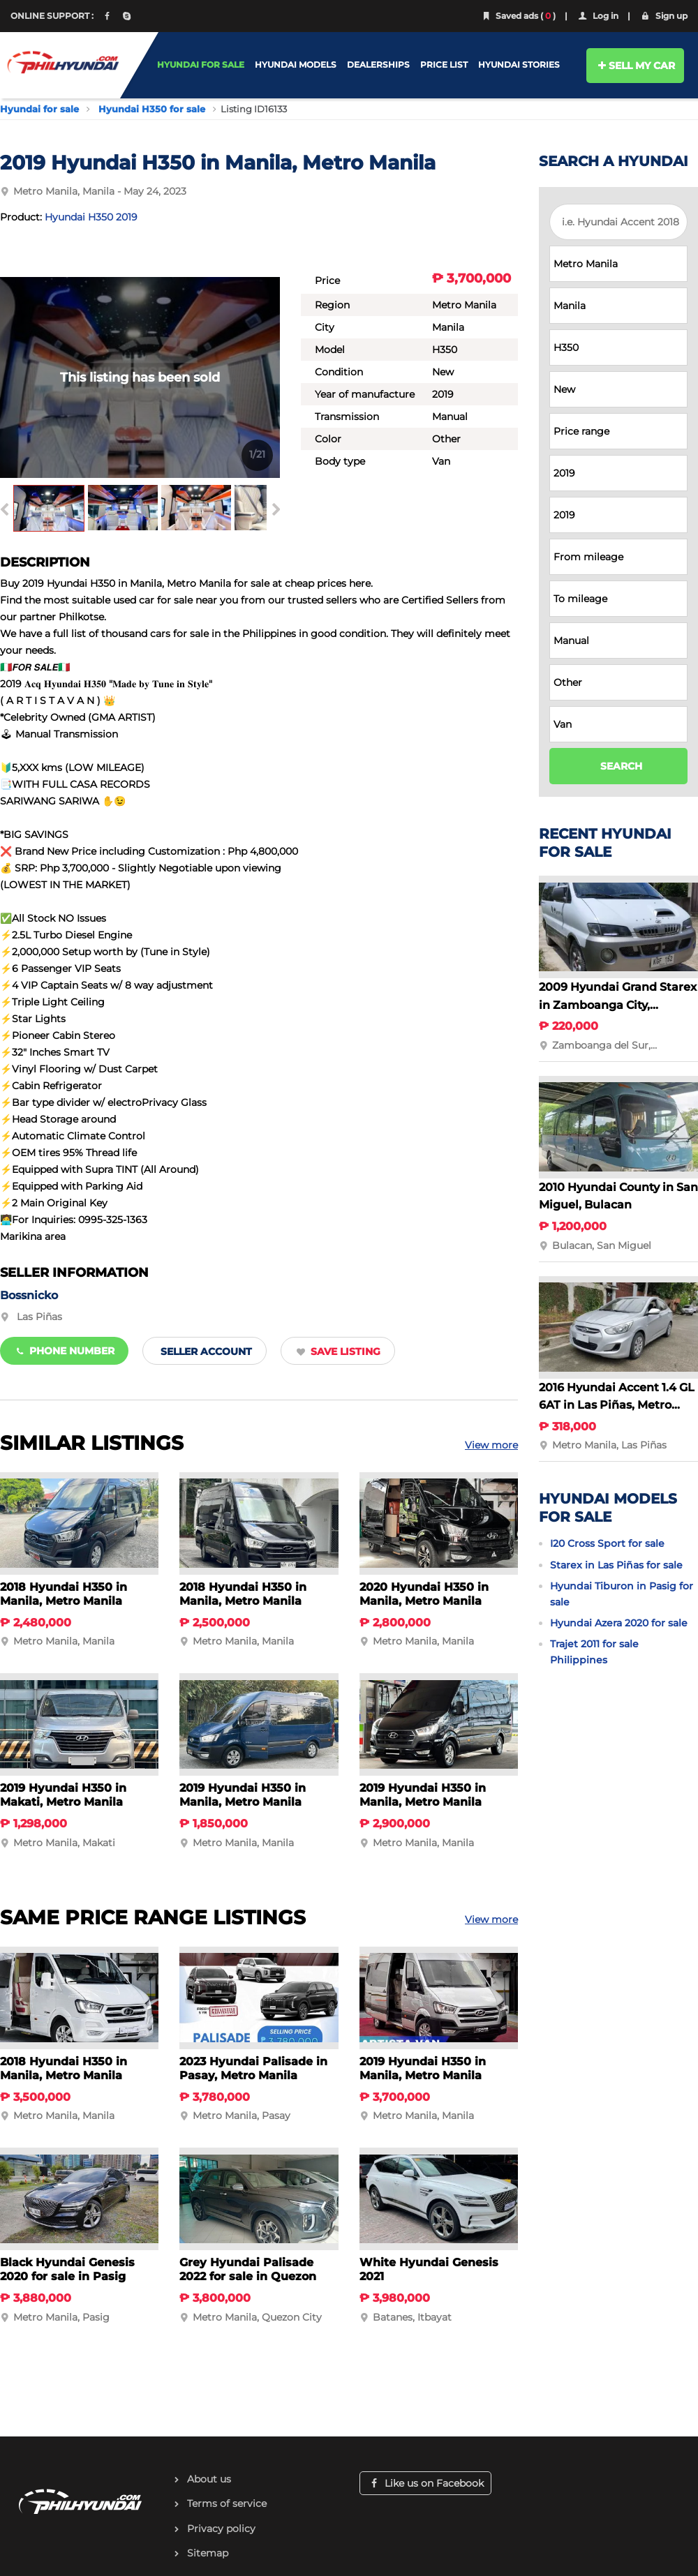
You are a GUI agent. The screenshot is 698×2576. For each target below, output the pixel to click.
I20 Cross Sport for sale (607, 1543)
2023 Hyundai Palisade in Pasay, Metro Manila (253, 2068)
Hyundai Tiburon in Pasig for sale (621, 1594)
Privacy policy (221, 2528)
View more (491, 1445)
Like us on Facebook (425, 2483)
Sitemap (207, 2553)
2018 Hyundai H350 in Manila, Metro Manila (63, 1594)
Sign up (663, 15)
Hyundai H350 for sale (151, 108)
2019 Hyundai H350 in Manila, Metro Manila (242, 1795)
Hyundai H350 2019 (91, 217)
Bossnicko (29, 1295)
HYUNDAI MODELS (295, 64)
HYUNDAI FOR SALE (200, 64)
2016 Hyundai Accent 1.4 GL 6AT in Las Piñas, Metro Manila (617, 1405)
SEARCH (621, 766)
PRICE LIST (444, 64)
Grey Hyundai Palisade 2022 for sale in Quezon (247, 2269)
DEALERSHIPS (378, 64)
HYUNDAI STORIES (519, 64)
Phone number (64, 1351)
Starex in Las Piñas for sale (616, 1565)
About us (209, 2479)
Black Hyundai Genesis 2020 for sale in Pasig (67, 2269)
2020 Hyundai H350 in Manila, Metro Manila (424, 1594)
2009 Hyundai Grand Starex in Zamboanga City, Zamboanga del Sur (618, 1004)
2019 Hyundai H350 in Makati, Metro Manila (63, 1795)
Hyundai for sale (39, 108)
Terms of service (227, 2503)
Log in (597, 15)
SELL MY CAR (635, 65)
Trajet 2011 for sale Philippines (594, 1651)
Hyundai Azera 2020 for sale (619, 1623)
